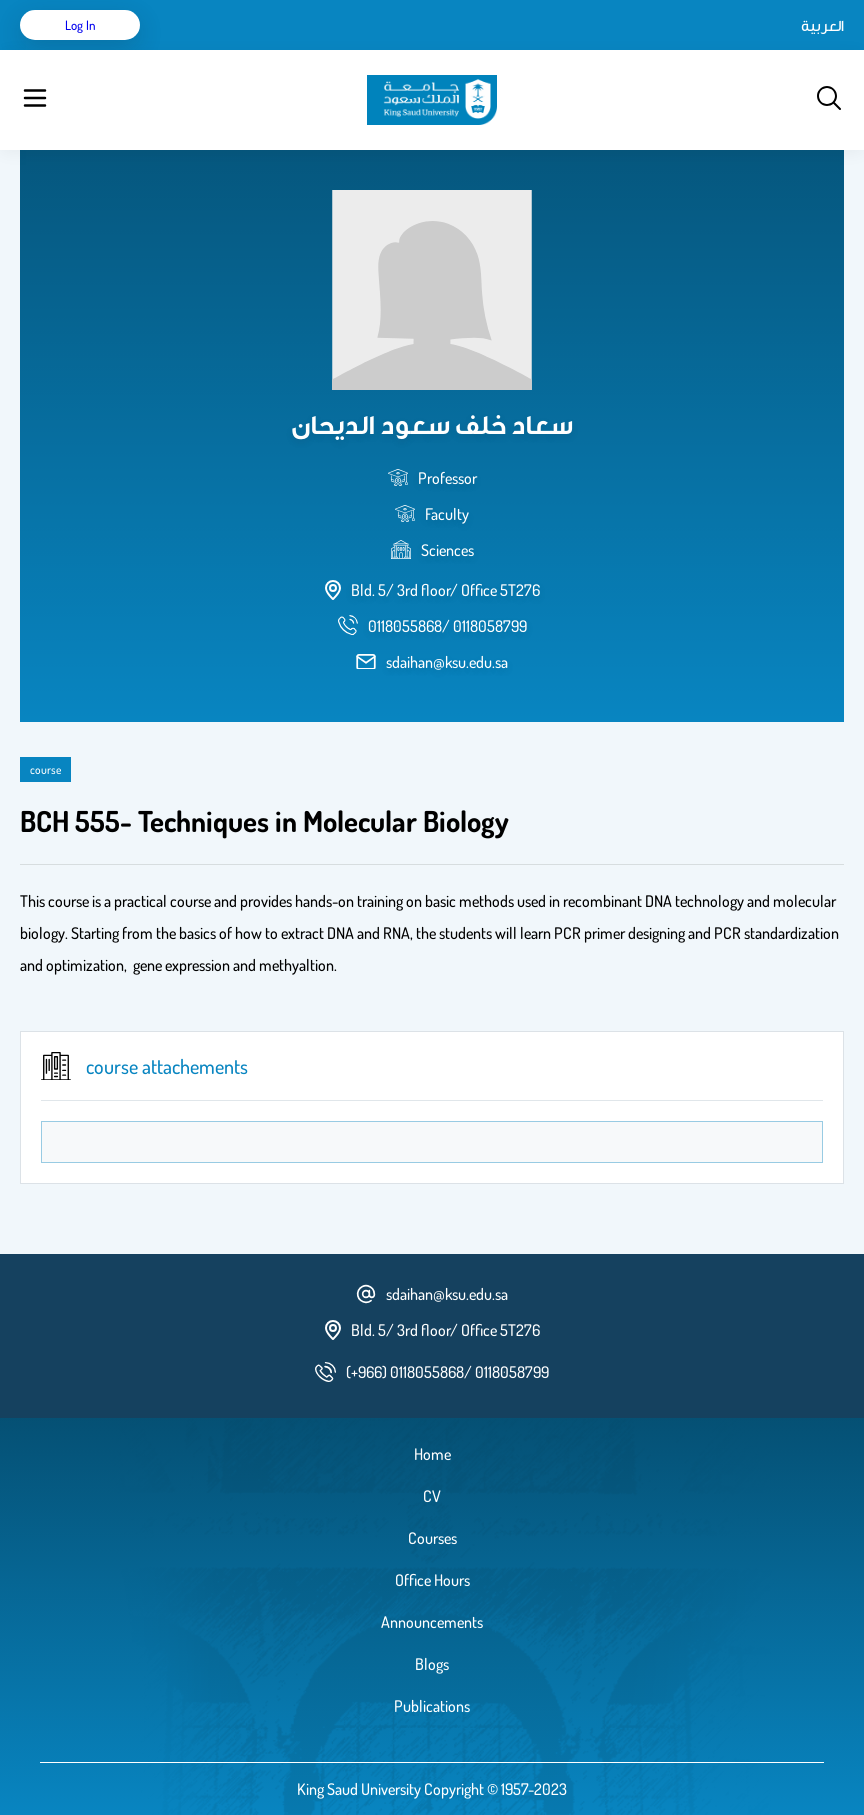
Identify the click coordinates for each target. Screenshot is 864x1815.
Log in (80, 25)
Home (432, 1454)
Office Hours (432, 1580)
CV (432, 1496)
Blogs (432, 1664)
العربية (822, 25)
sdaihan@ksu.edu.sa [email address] (447, 662)
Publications (432, 1706)
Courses (432, 1538)
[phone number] (447, 626)
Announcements (432, 1622)
